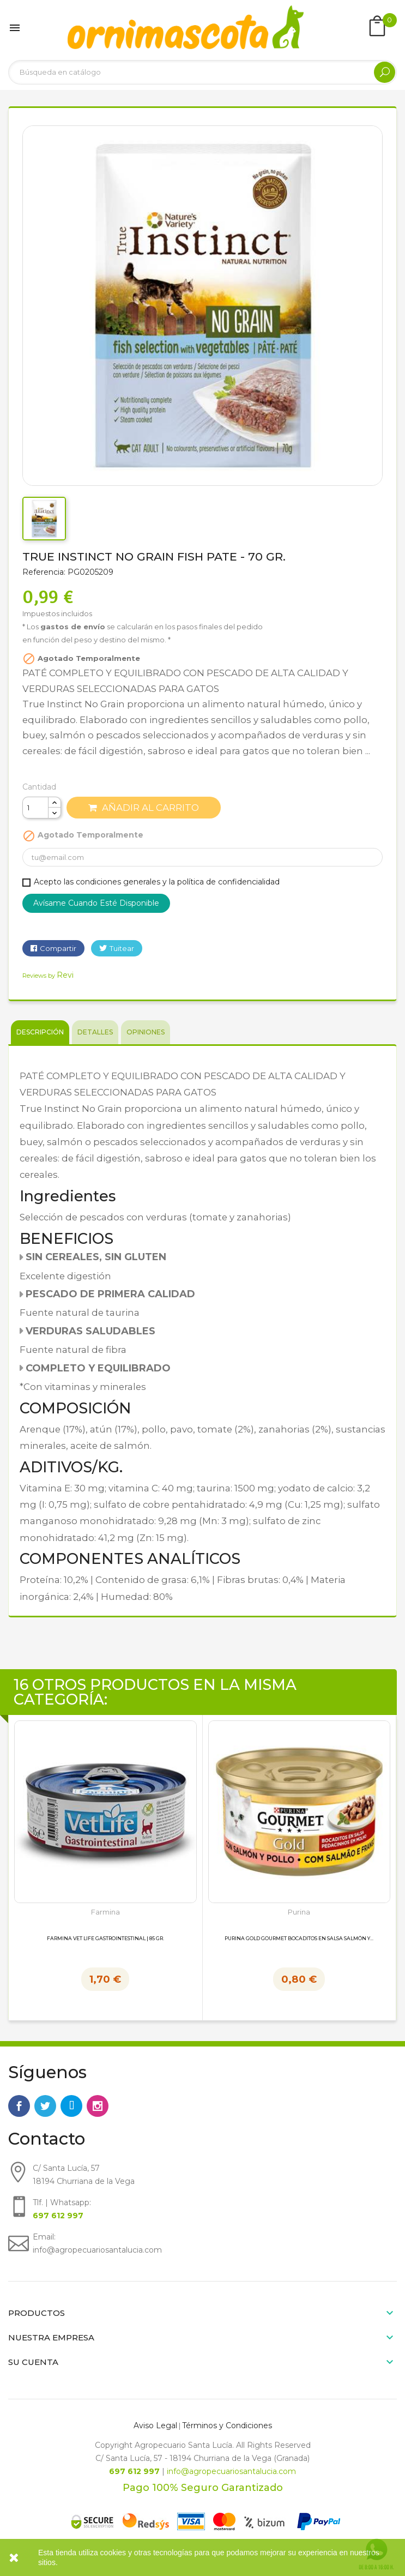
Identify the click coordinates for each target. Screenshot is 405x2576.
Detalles (95, 1032)
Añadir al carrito (143, 807)
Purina (299, 1912)
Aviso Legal (155, 2425)
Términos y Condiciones (227, 2425)
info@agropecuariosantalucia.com (231, 2471)
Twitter (45, 2106)
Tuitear (122, 948)
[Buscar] (202, 72)
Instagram (97, 2106)
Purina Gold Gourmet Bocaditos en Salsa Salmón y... (299, 1938)
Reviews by (48, 975)
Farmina (105, 1912)
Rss (71, 2106)
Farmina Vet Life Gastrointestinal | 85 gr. (105, 1938)
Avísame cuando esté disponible (96, 903)
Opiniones (145, 1032)
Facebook (19, 2106)
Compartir (58, 948)
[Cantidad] (35, 807)
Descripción (40, 1032)
